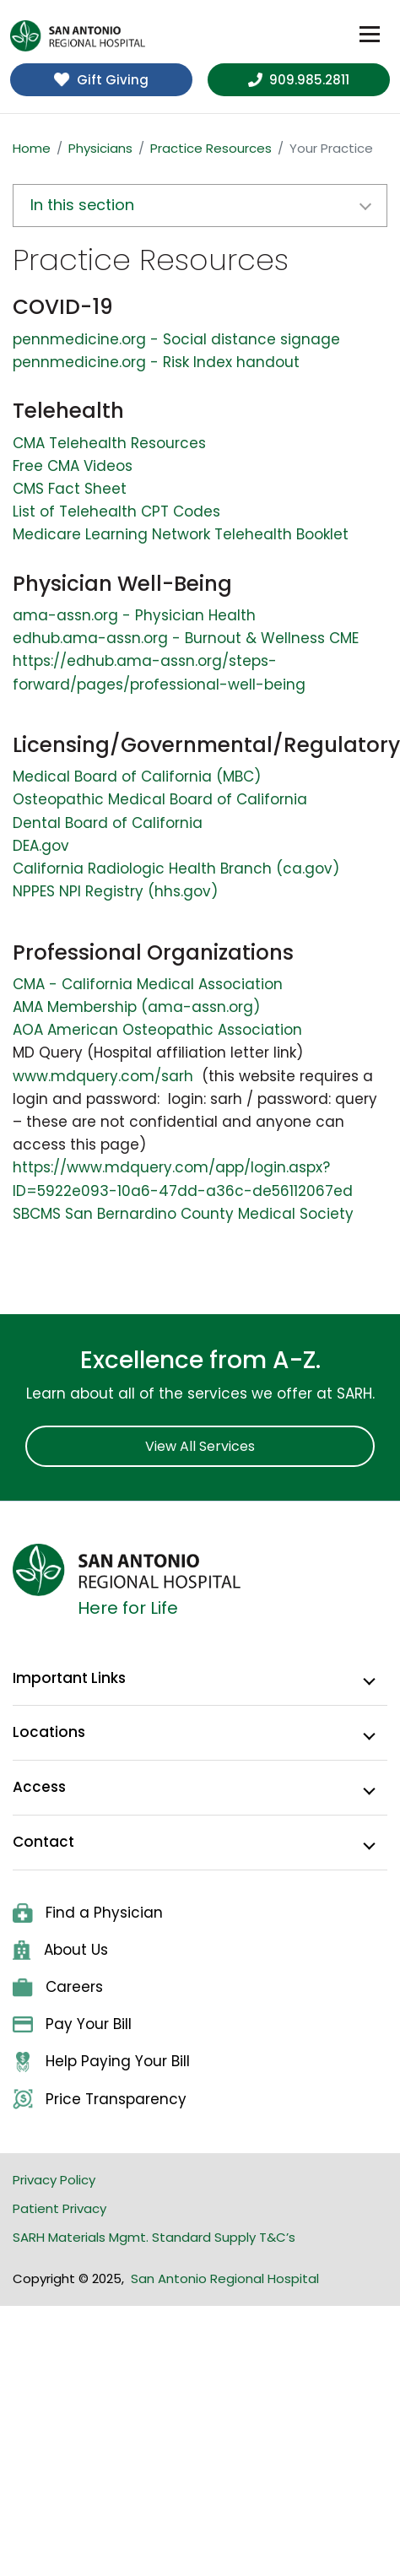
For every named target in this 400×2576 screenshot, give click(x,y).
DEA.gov (41, 846)
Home (32, 148)
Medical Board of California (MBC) (137, 776)
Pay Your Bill (72, 2024)
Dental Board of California (108, 823)
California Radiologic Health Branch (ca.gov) (176, 868)
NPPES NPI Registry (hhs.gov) (115, 891)
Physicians (100, 148)
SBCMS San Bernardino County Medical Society (183, 1214)
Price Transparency (99, 2099)
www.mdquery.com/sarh (103, 1076)
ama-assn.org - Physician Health (134, 615)
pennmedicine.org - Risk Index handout (156, 362)
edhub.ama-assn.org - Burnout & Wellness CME (186, 638)
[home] (77, 36)
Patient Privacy (59, 2208)
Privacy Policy (54, 2180)
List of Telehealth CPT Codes (116, 511)
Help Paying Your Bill (101, 2061)
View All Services (200, 1446)
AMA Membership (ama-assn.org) (136, 1007)
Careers (58, 1987)
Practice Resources (211, 148)
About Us (60, 1950)
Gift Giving (101, 80)
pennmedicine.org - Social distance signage (176, 339)
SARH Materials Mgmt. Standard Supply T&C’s (154, 2237)
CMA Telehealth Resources (109, 443)
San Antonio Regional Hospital (225, 2278)
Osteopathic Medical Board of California (160, 799)
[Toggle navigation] (369, 34)
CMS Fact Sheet (70, 489)
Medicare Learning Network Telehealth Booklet (181, 534)
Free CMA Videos (72, 466)
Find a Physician (88, 1912)
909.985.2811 (298, 80)
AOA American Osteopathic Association (157, 1030)
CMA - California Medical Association (148, 984)
